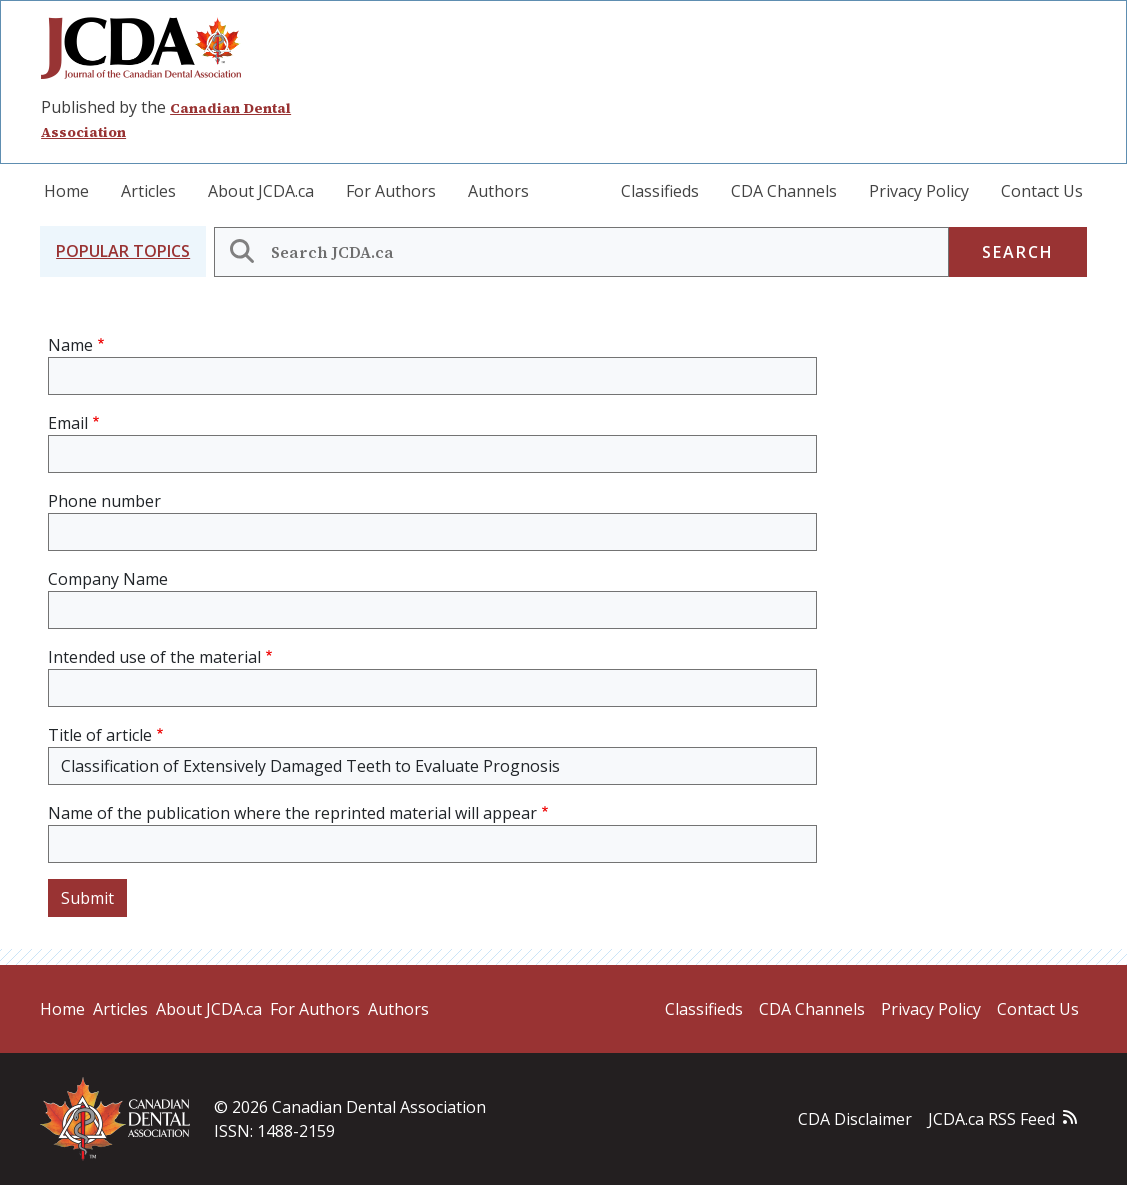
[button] (123, 251)
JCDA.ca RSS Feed (991, 1119)
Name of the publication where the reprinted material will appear (292, 813)
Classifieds (660, 191)
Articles (148, 191)
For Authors (391, 191)
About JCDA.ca (261, 191)
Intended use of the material (154, 657)
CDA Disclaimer (855, 1119)
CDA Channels (784, 191)
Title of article (100, 735)
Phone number (104, 501)
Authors (498, 191)
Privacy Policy (919, 191)
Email (68, 423)
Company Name (108, 579)
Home (66, 191)
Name (70, 345)
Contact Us (1042, 191)
